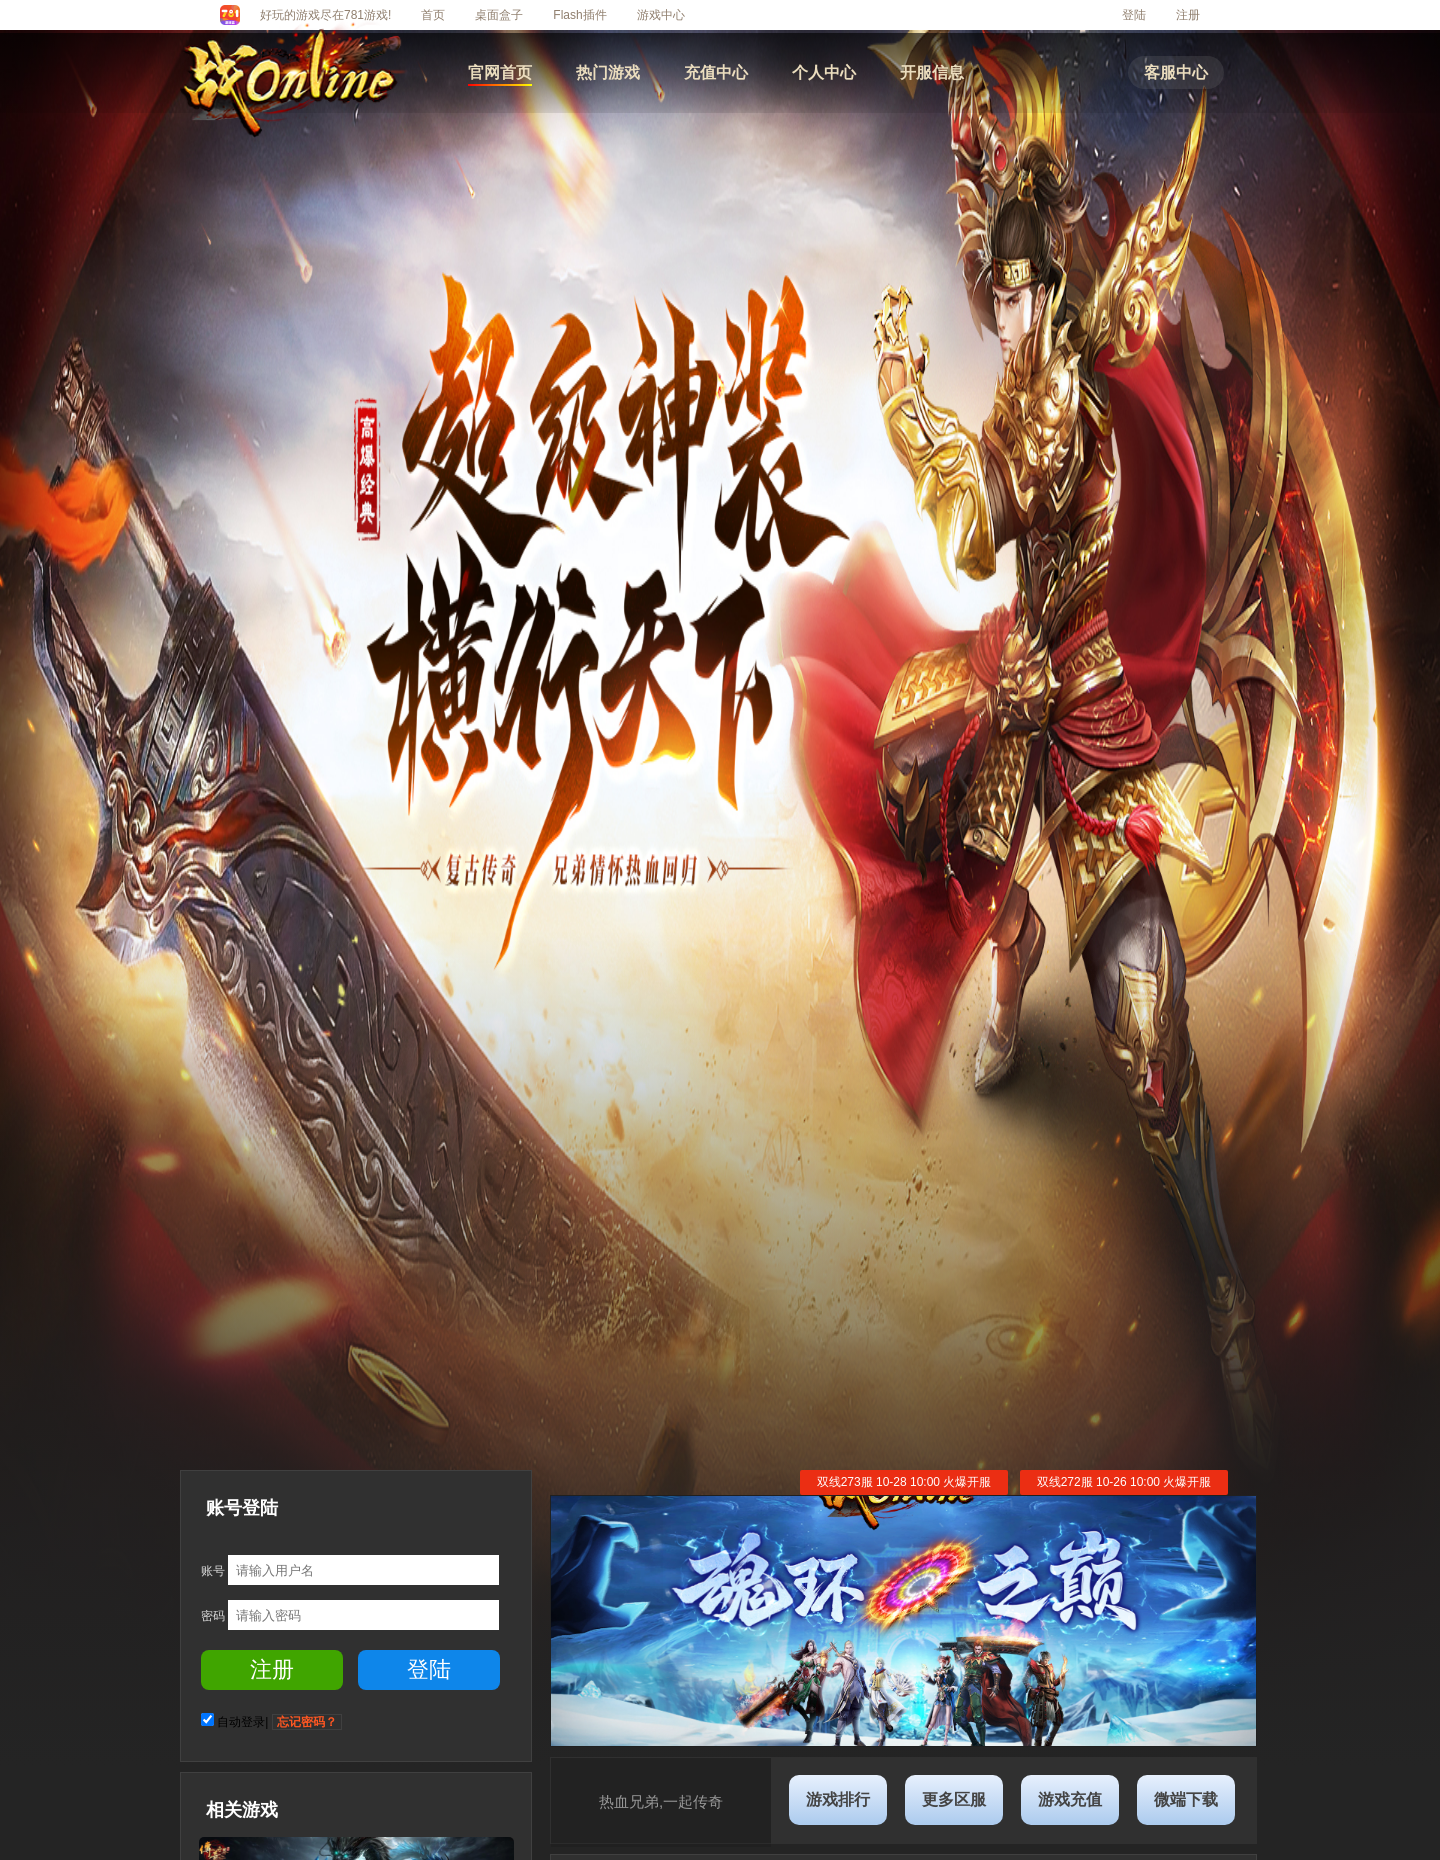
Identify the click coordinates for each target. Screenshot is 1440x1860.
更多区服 (954, 1799)
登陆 (1134, 15)
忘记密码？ (307, 1722)
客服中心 (1176, 72)
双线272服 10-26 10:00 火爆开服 (1124, 1482)
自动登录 (241, 1722)
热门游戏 (608, 72)
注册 (1188, 15)
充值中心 (716, 72)
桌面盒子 (499, 15)
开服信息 (932, 72)
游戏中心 (661, 15)
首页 (433, 15)
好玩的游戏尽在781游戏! (325, 15)
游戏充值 (1070, 1799)
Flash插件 (579, 15)
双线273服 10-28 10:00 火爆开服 (904, 1482)
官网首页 (500, 72)
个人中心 (824, 72)
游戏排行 (838, 1799)
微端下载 (1186, 1799)
